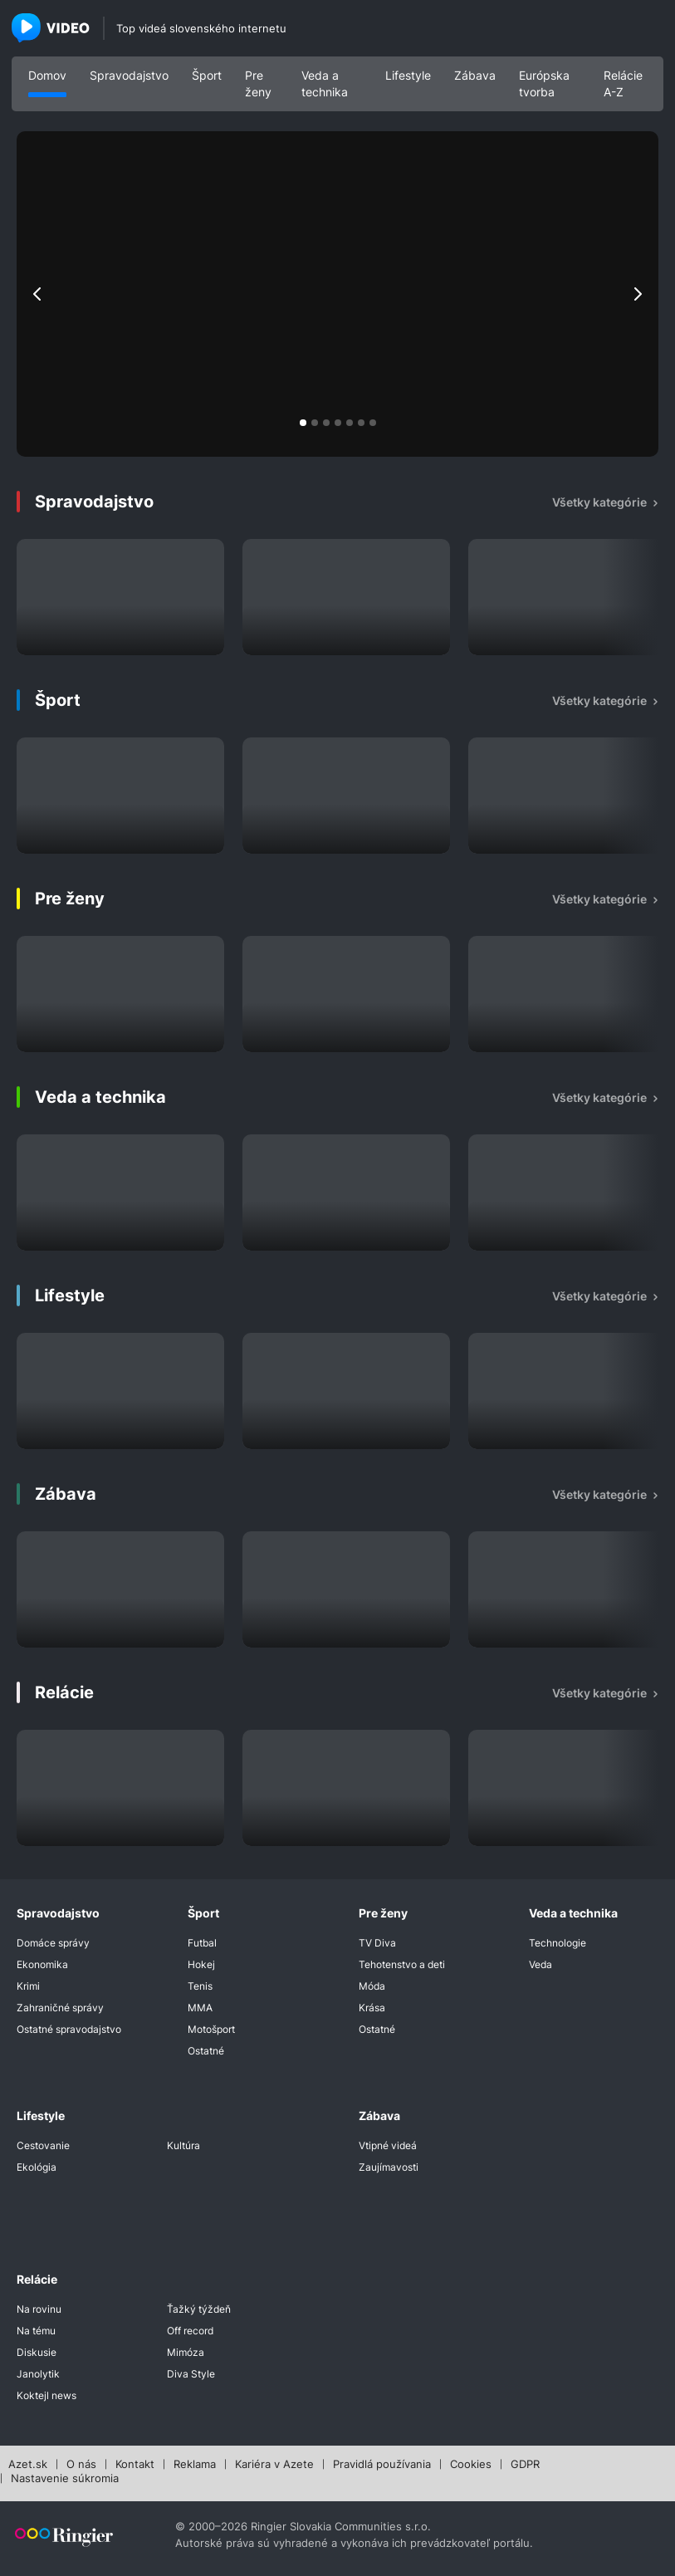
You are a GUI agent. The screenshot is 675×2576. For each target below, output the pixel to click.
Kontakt (134, 2465)
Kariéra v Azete (274, 2465)
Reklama (195, 2465)
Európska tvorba (544, 83)
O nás (81, 2465)
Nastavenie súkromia (65, 2479)
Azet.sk (27, 2465)
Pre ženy (258, 83)
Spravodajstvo (129, 75)
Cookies (471, 2465)
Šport (207, 75)
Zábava (475, 75)
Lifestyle (408, 75)
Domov (47, 75)
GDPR (525, 2465)
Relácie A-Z (623, 83)
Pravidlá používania (382, 2465)
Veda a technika (324, 83)
